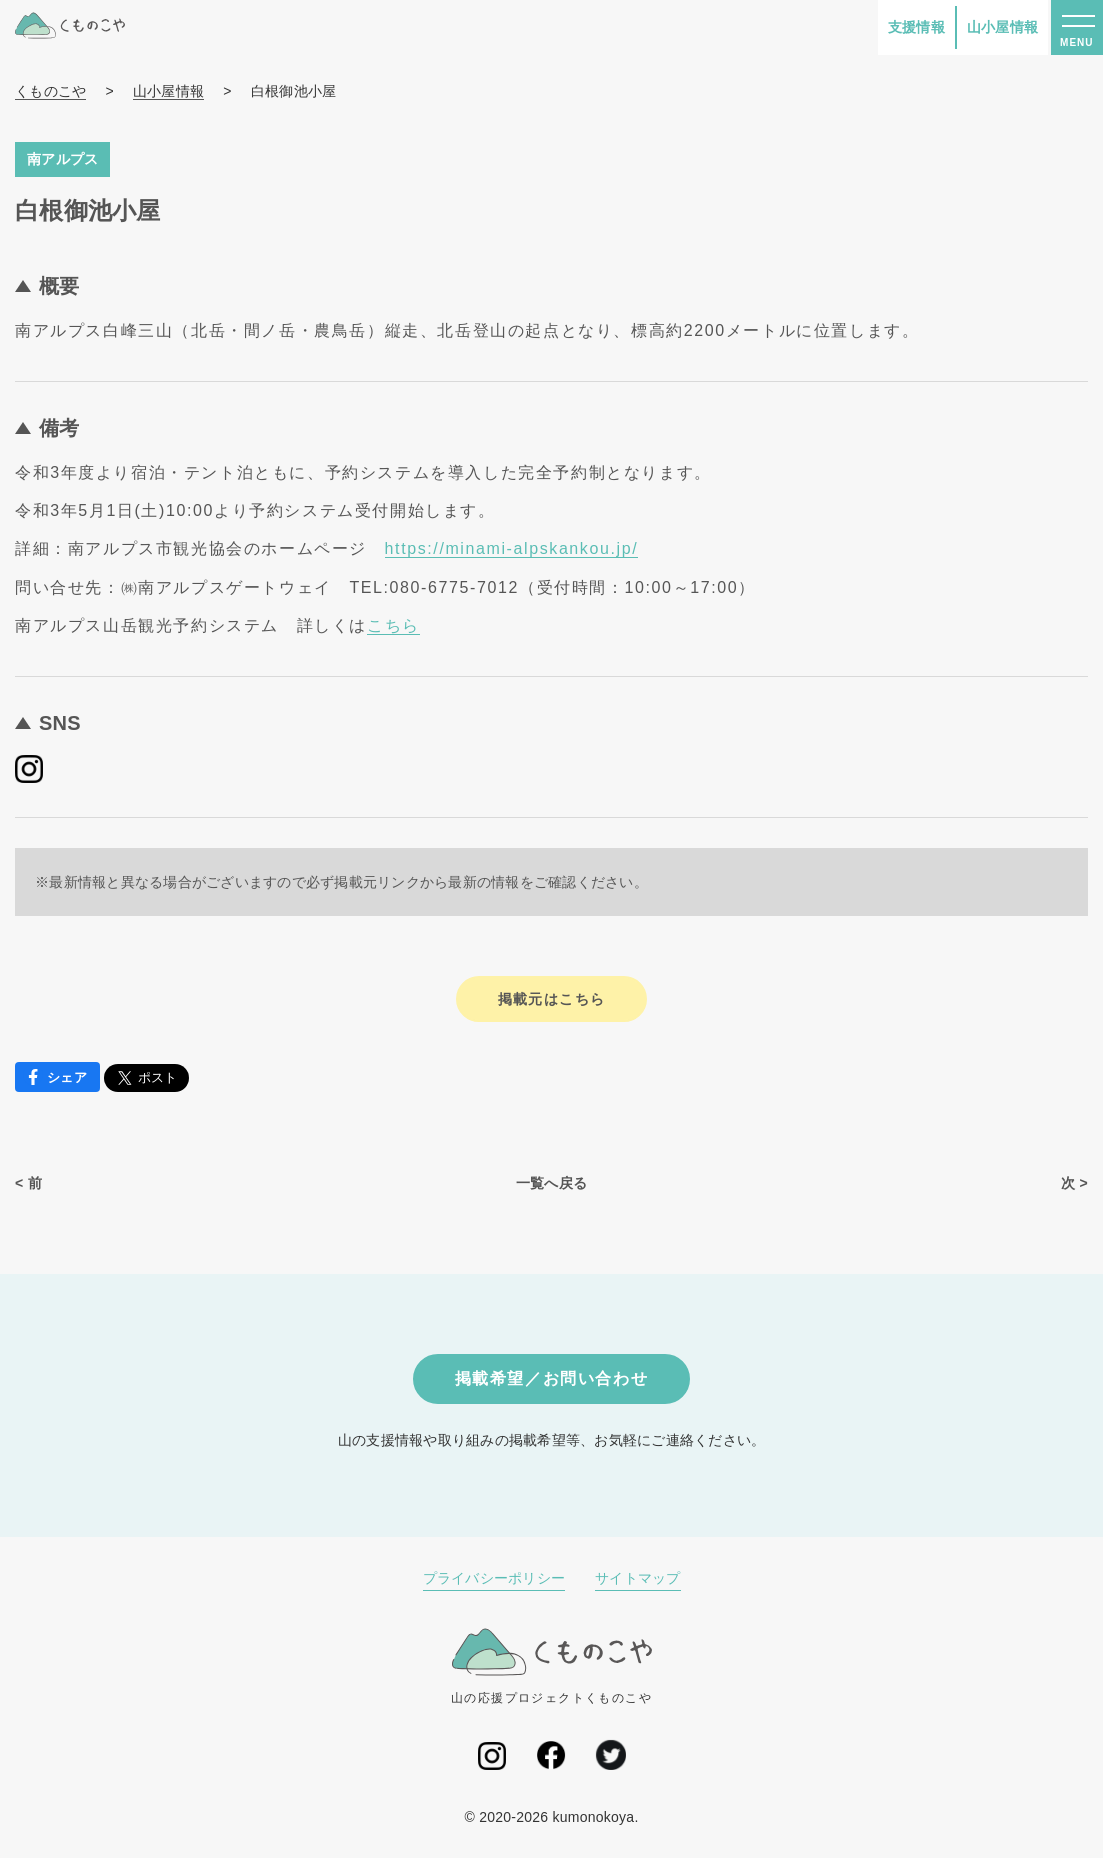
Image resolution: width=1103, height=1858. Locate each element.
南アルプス (62, 159)
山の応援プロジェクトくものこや (551, 1666)
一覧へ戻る (551, 1183)
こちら (393, 625)
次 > (1074, 1183)
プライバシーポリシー (494, 1578)
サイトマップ (638, 1578)
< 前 (28, 1183)
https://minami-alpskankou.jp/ (512, 548)
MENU (1076, 42)
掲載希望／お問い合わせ (552, 1378)
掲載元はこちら (552, 999)
